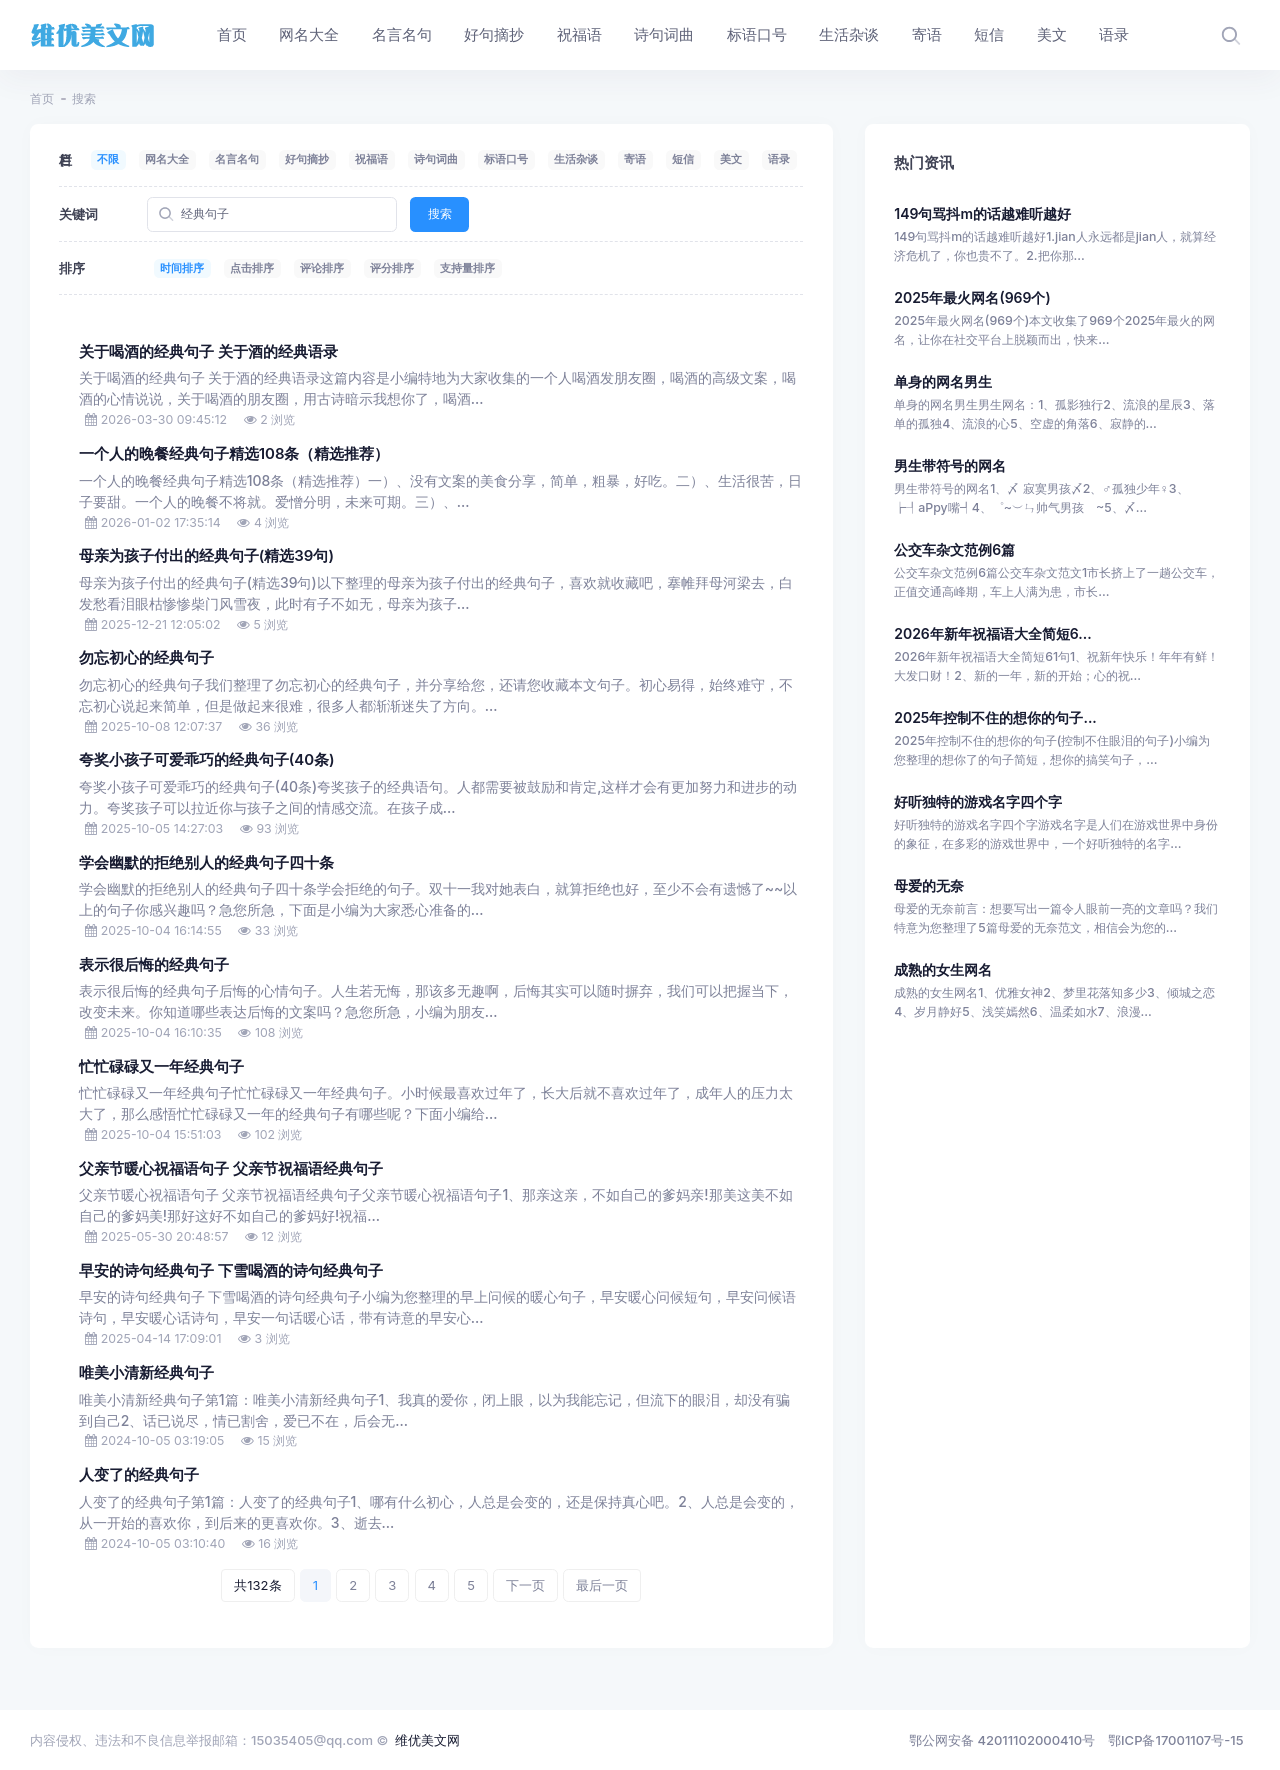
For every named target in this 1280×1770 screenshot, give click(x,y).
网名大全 (167, 159)
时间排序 (182, 268)
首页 (42, 98)
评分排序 (392, 268)
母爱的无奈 (929, 885)
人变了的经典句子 (139, 1475)
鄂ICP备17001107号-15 (1175, 1740)
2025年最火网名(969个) (972, 297)
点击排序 (252, 268)
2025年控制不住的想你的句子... (995, 717)
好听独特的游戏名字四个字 (978, 801)
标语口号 (506, 159)
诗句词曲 (436, 159)
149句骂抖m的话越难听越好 (982, 213)
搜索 (440, 213)
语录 (779, 159)
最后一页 (602, 1585)
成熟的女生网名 (943, 969)
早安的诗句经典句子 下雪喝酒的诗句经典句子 (231, 1271)
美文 (731, 159)
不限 (108, 159)
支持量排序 (467, 268)
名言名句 (237, 159)
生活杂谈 (576, 159)
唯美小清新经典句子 (146, 1373)
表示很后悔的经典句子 (154, 965)
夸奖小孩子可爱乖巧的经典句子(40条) (207, 760)
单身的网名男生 (943, 381)
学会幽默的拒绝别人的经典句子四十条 (206, 863)
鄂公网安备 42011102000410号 (1002, 1740)
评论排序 (322, 268)
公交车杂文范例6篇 (954, 549)
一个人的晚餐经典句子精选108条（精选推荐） (234, 454)
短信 (683, 159)
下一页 (525, 1585)
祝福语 (371, 159)
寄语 (635, 159)
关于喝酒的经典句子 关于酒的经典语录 (208, 352)
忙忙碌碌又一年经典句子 (161, 1067)
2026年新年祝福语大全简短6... (992, 633)
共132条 (257, 1585)
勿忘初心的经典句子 (146, 658)
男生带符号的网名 (950, 465)
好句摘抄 (307, 159)
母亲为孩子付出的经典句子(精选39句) (206, 556)
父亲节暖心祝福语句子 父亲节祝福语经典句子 (231, 1169)
